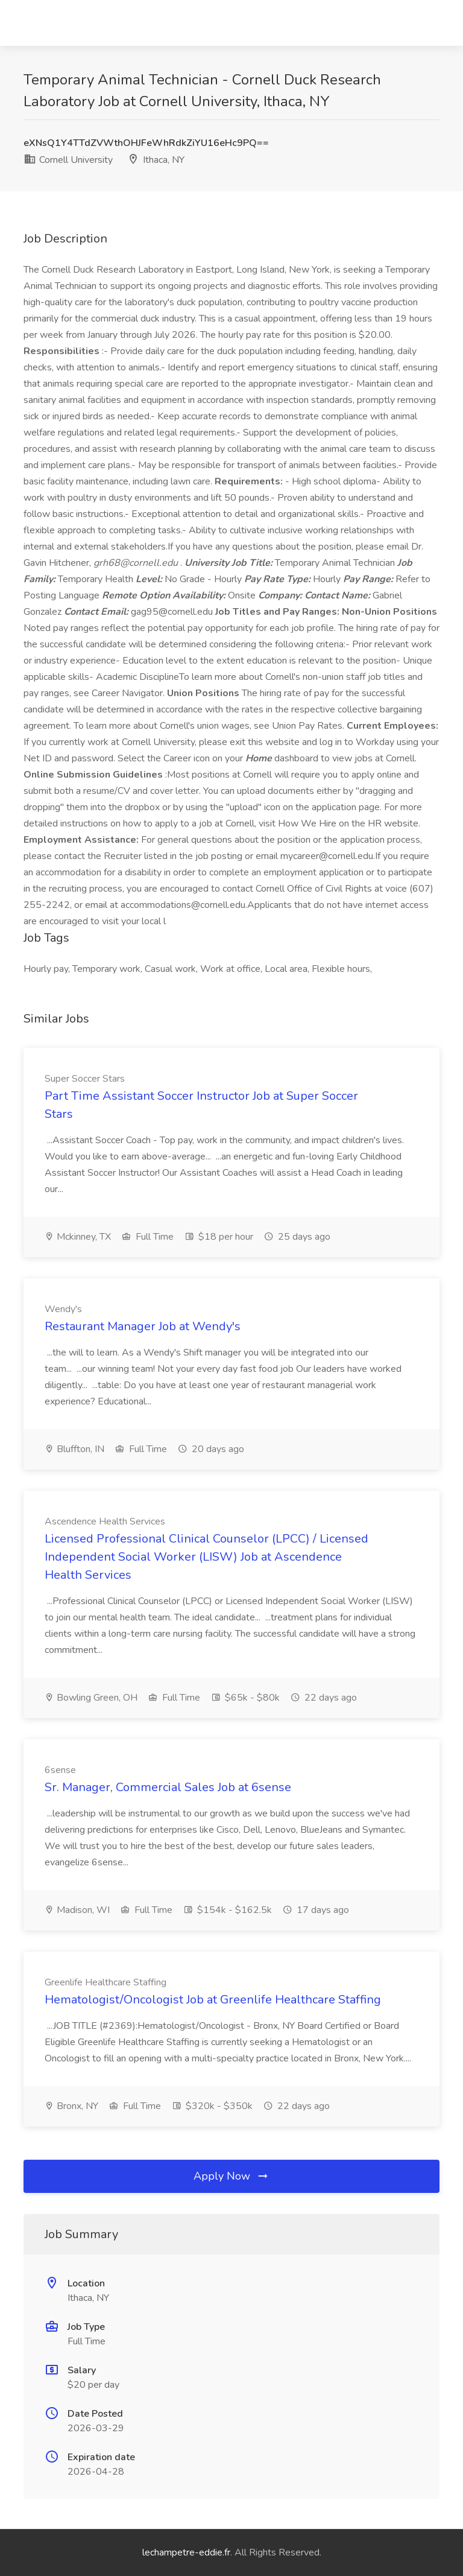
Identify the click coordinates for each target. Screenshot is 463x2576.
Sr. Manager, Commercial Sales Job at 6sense (168, 1787)
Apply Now (231, 2176)
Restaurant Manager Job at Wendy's (143, 1326)
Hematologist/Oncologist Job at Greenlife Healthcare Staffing (213, 1999)
